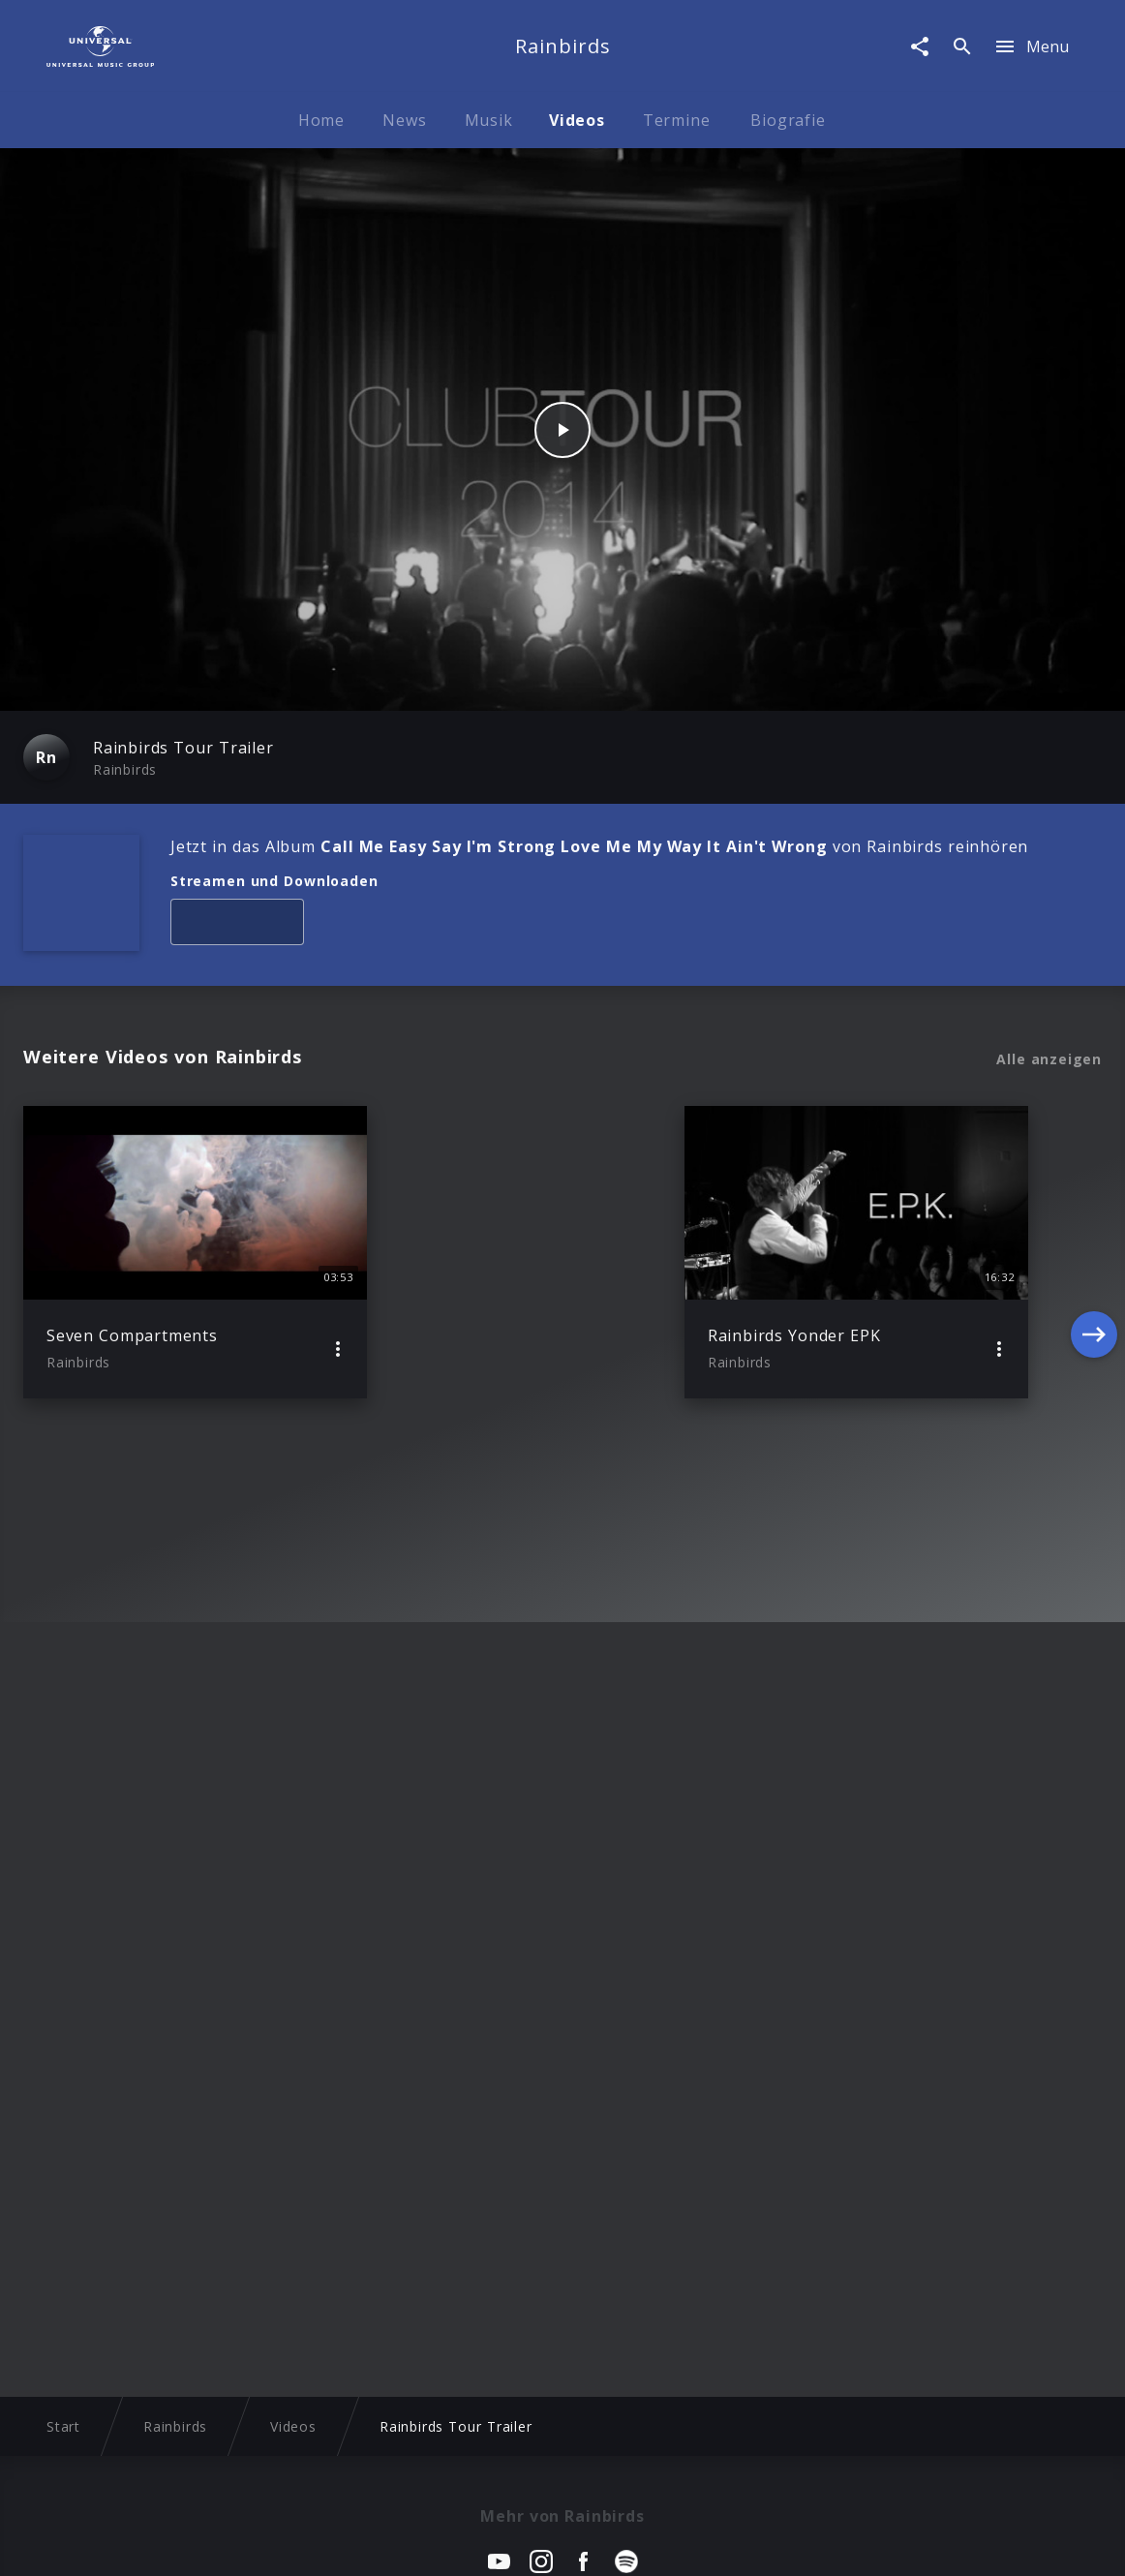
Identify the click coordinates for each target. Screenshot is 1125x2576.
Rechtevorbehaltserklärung (262, 2542)
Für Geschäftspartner (980, 2542)
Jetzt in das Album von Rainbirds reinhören (599, 846)
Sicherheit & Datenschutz (467, 2542)
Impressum (108, 2542)
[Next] (1094, 1252)
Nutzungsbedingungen (655, 2542)
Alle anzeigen (1049, 1059)
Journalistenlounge (819, 2542)
